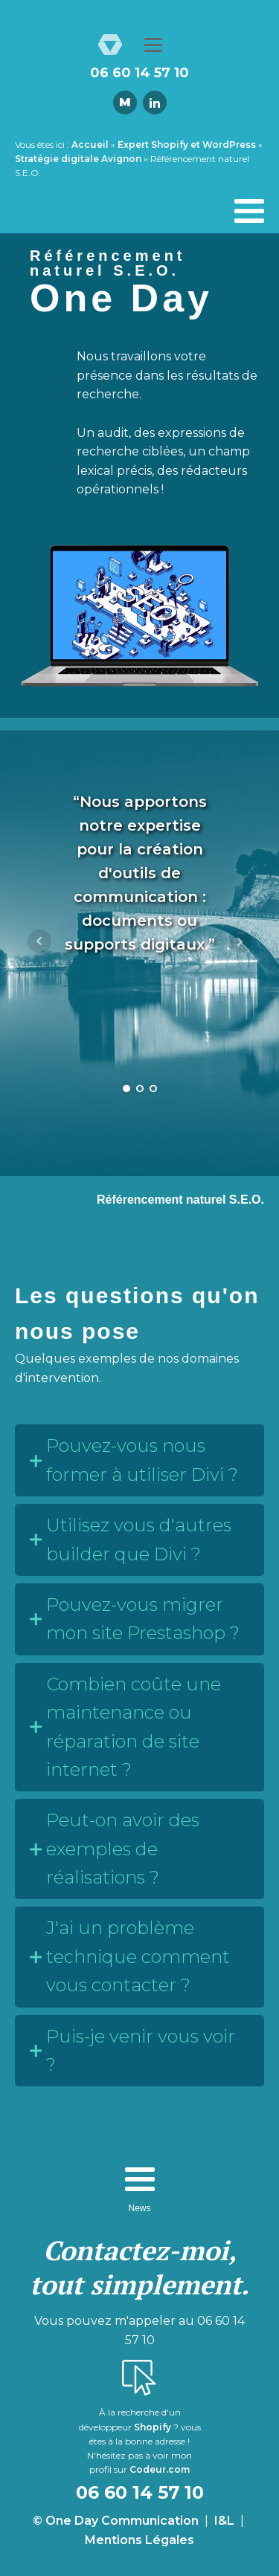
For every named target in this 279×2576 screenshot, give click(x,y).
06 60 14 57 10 (139, 73)
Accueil (90, 144)
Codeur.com (159, 2469)
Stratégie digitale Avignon (78, 158)
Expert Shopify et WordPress (187, 144)
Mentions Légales (139, 2540)
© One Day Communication (116, 2521)
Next (239, 941)
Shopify (152, 2427)
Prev (39, 941)
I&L (224, 2521)
